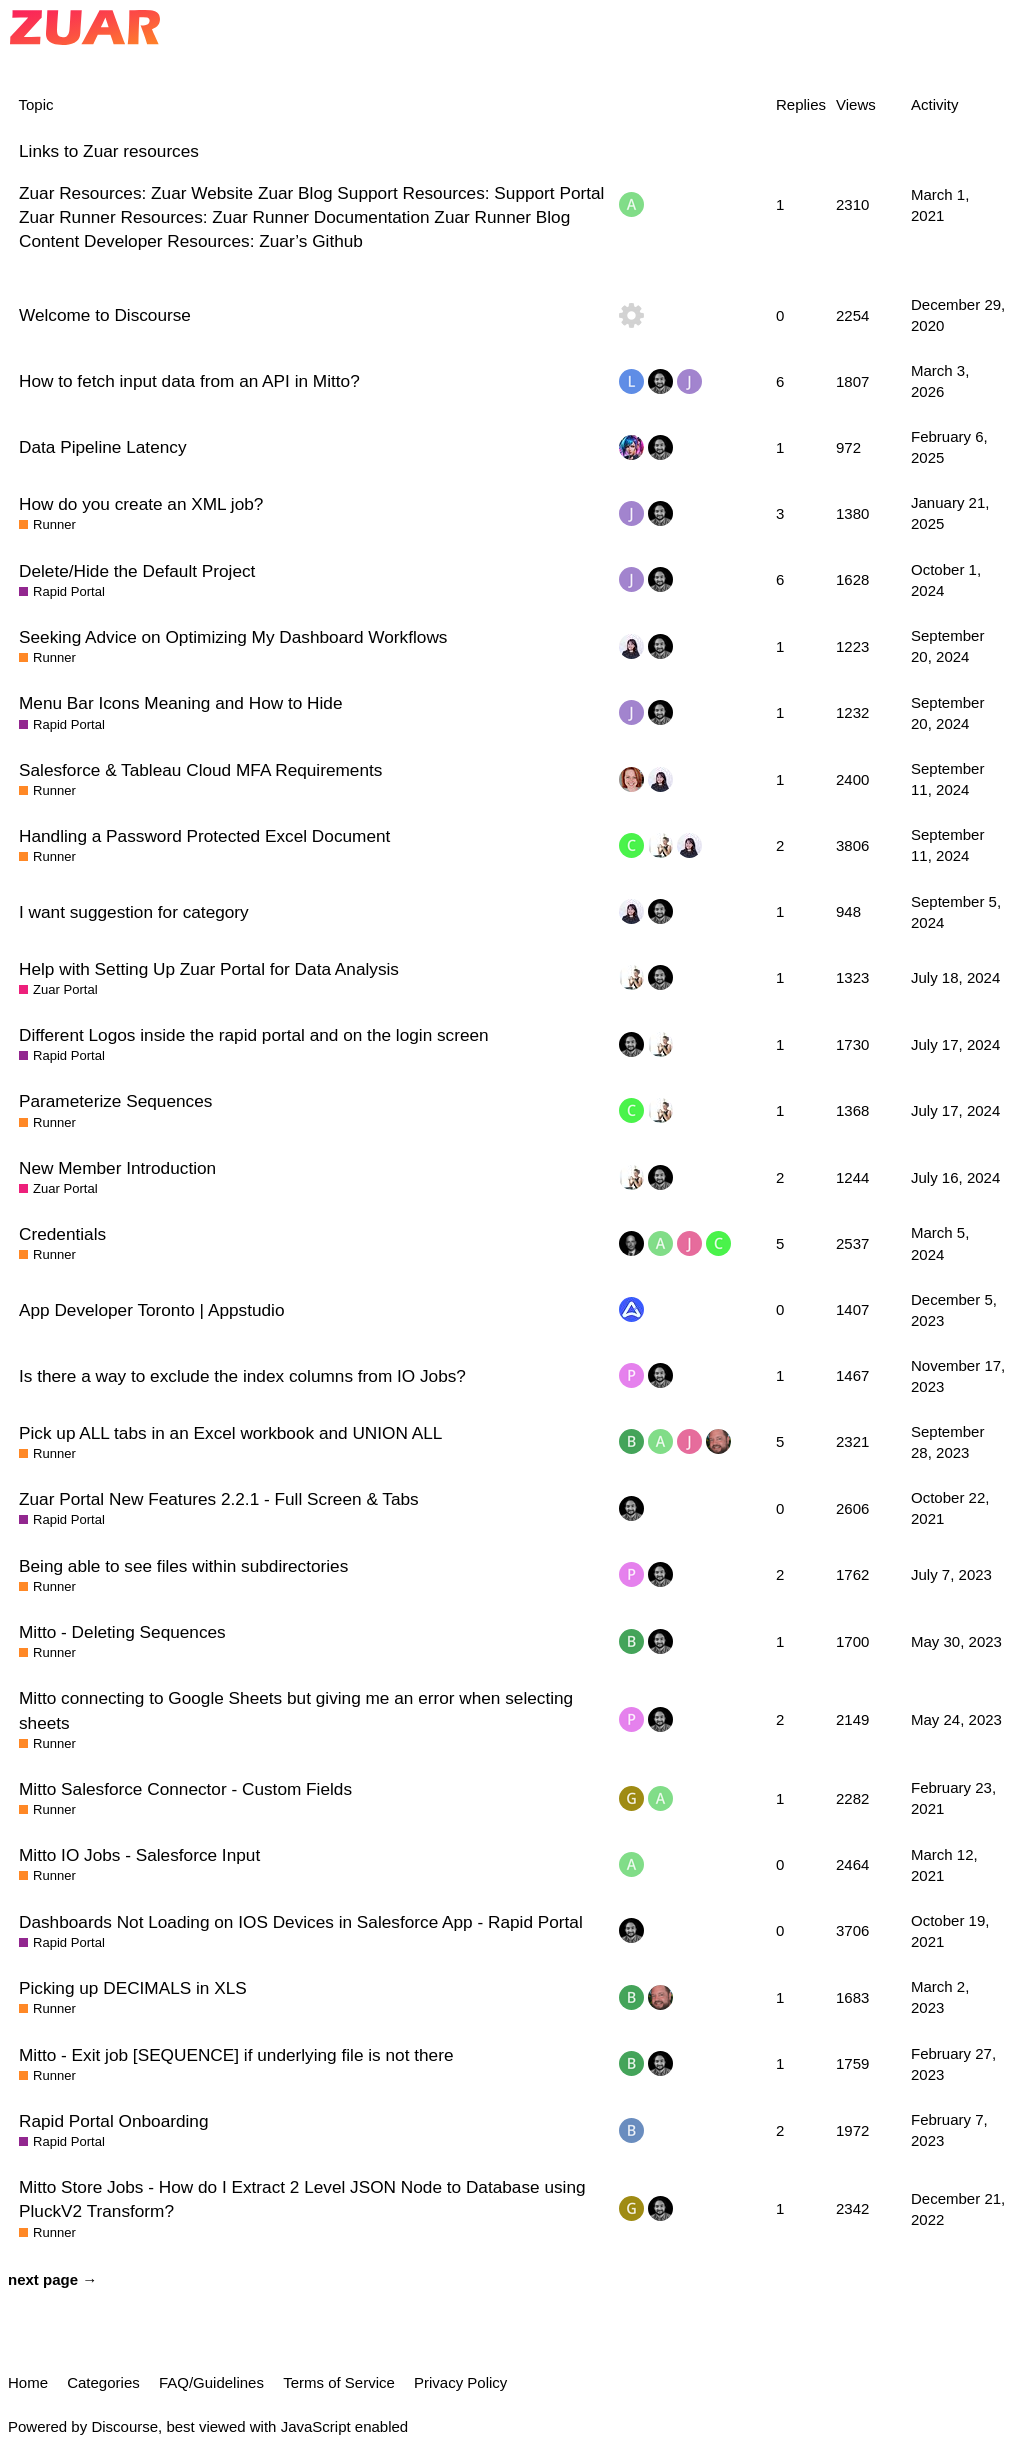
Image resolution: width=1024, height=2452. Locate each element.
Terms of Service (339, 2382)
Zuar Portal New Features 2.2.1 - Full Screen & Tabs (219, 1499)
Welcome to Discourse (105, 315)
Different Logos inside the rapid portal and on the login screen (254, 1035)
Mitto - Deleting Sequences (122, 1632)
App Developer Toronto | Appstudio (152, 1310)
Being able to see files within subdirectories (183, 1566)
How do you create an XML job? (141, 504)
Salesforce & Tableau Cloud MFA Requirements (200, 770)
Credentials (62, 1234)
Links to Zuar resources (109, 151)
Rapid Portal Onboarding (114, 2121)
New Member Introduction (117, 1168)
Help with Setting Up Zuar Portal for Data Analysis (209, 969)
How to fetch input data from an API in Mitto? (189, 381)
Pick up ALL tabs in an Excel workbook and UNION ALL (230, 1433)
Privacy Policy (460, 2382)
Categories (103, 2382)
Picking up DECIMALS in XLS (133, 1988)
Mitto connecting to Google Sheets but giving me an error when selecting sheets (296, 1710)
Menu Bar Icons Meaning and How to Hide (181, 703)
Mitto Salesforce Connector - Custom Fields (185, 1789)
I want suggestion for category (134, 912)
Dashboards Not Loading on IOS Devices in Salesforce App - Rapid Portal (301, 1922)
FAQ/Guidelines (211, 2382)
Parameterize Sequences (115, 1101)
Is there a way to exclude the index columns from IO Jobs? (242, 1376)
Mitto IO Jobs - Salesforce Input (139, 1855)
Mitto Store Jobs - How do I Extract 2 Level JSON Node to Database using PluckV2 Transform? (302, 2199)
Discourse (124, 2426)
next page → (52, 2279)
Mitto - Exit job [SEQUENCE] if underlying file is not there (236, 2055)
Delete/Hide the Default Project (137, 571)
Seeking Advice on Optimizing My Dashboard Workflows (233, 637)
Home (28, 2382)
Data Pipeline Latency (103, 447)
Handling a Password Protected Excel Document (204, 836)
